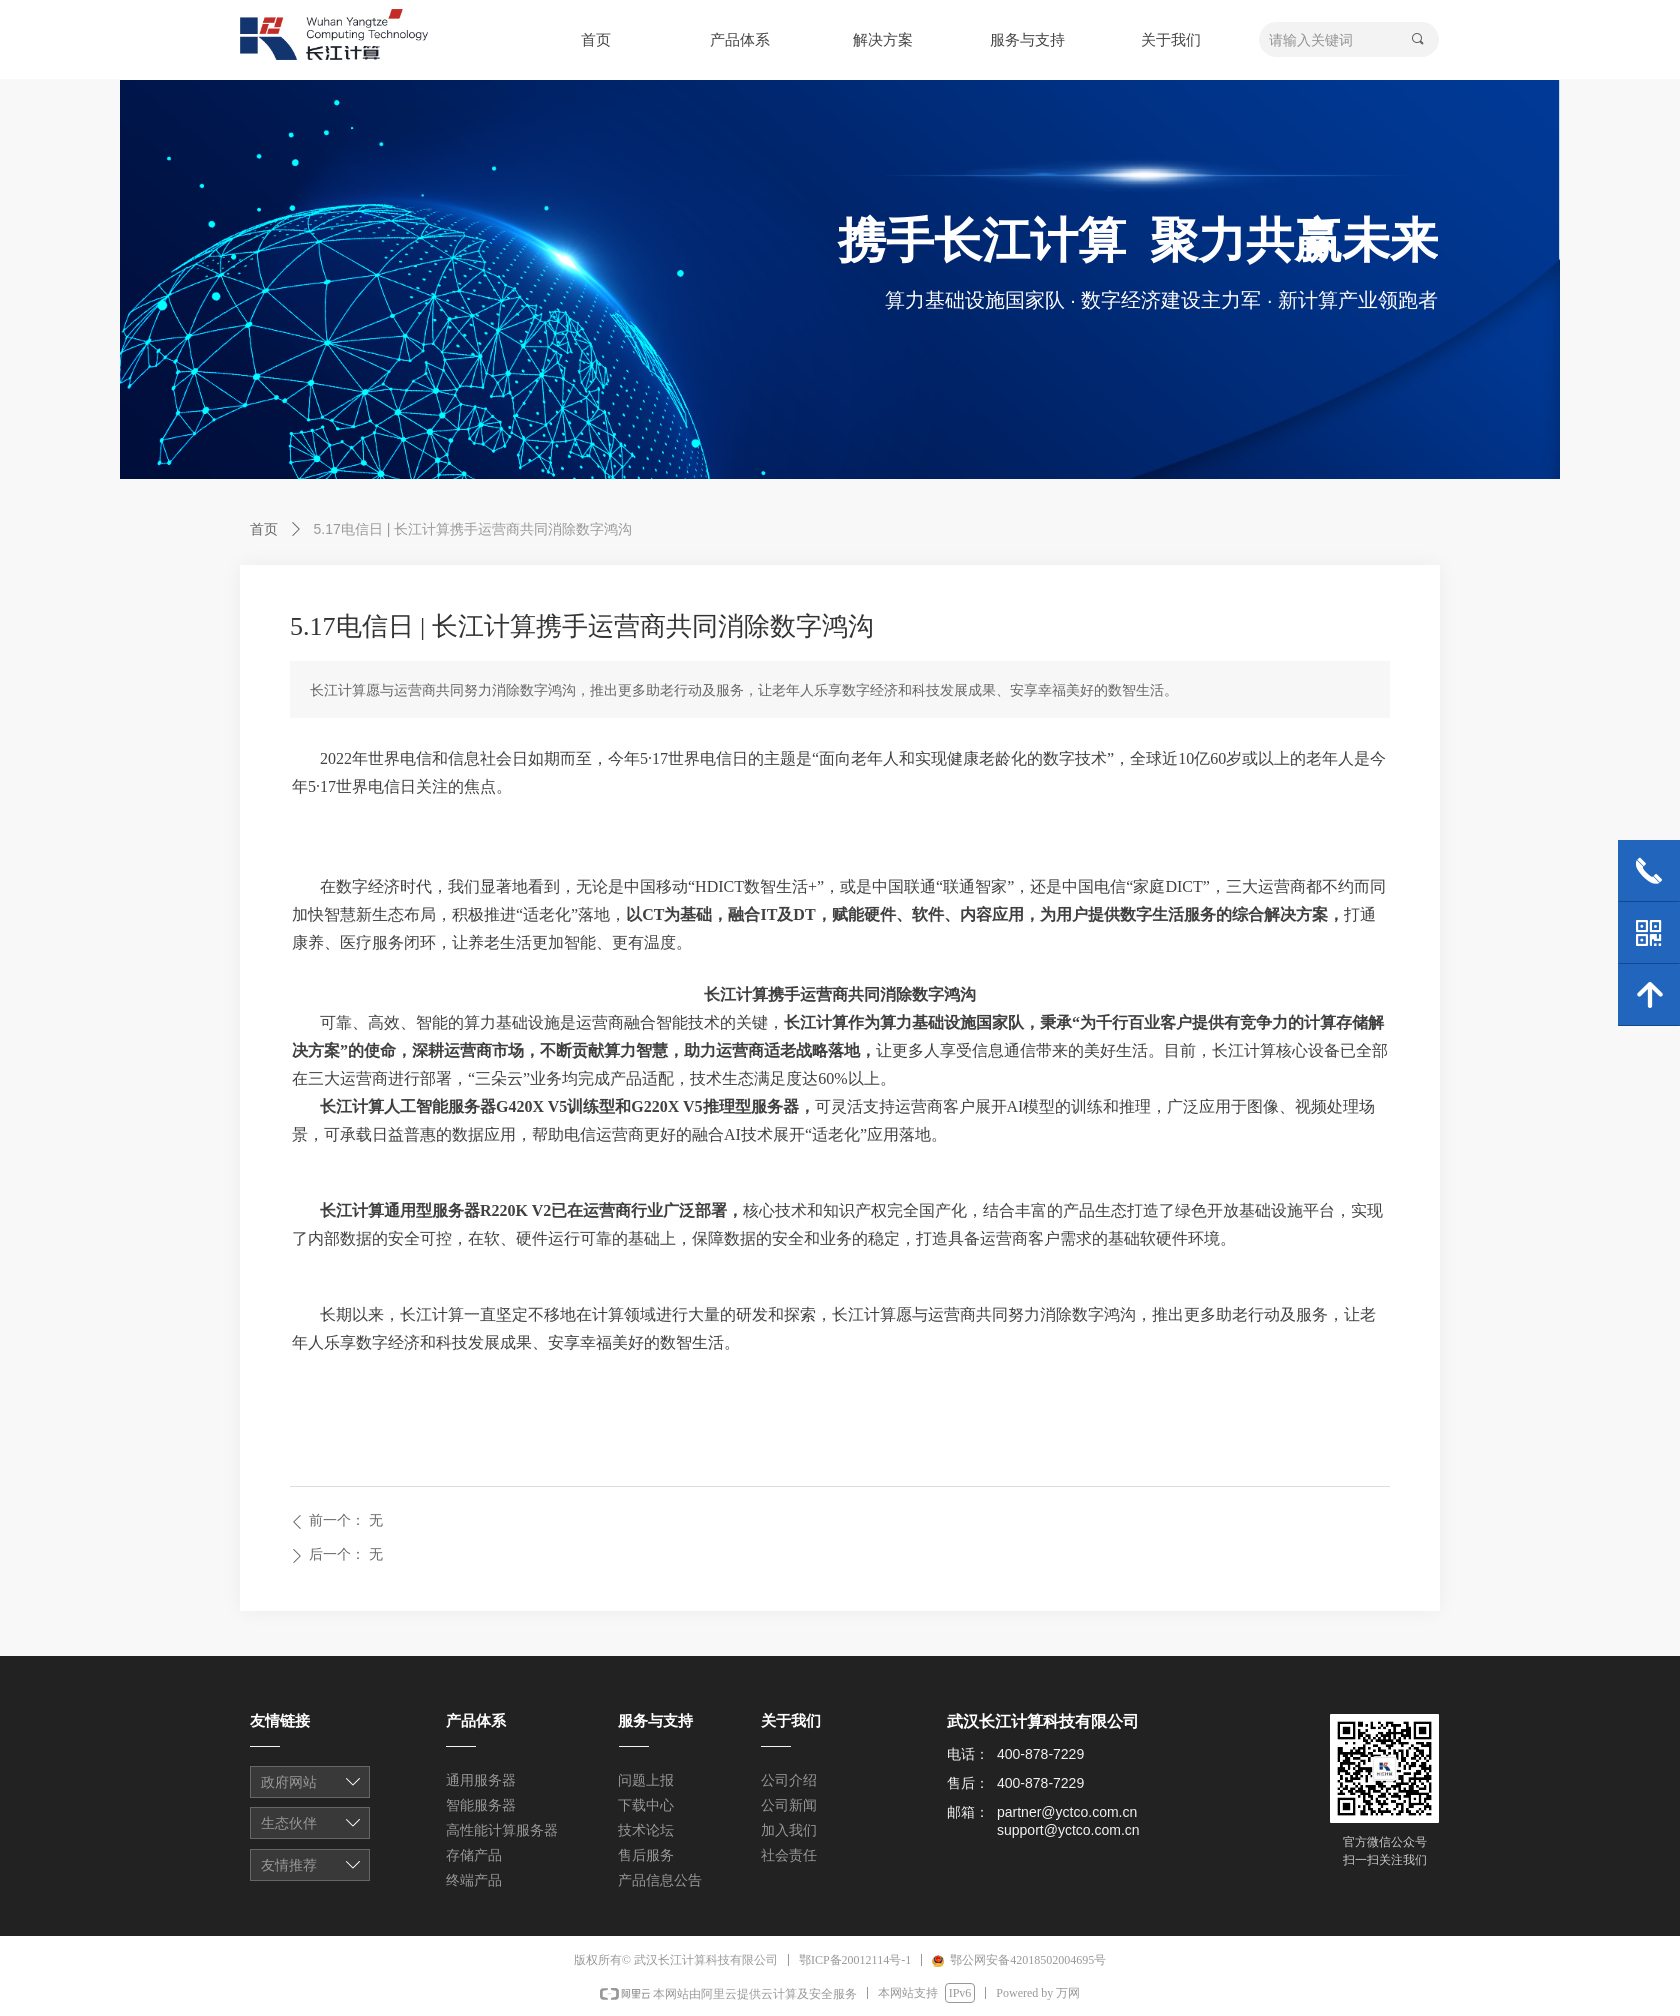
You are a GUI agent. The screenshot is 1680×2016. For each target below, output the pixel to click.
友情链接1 (311, 1784)
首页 (264, 529)
